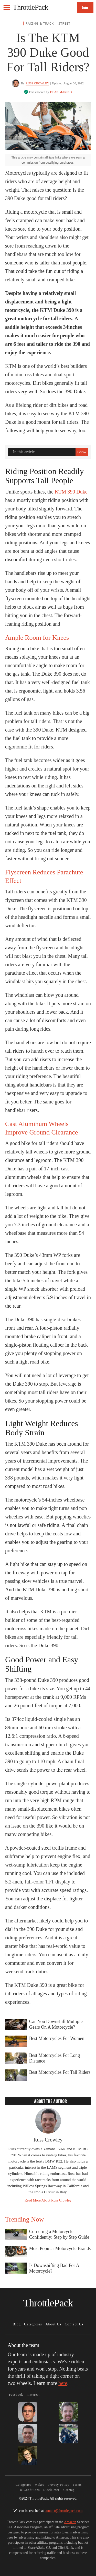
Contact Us (74, 2324)
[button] (6, 7)
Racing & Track (40, 23)
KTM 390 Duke (71, 492)
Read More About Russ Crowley (48, 2200)
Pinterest (33, 2394)
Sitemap (68, 2490)
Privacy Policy (58, 2484)
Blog (16, 2324)
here (62, 2383)
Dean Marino (61, 92)
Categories (33, 2324)
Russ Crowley (37, 83)
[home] (30, 7)
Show (81, 452)
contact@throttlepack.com (64, 2511)
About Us (53, 2324)
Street (64, 23)
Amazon (70, 2522)
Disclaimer (51, 2490)
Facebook (16, 2394)
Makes (39, 2484)
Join (85, 7)
